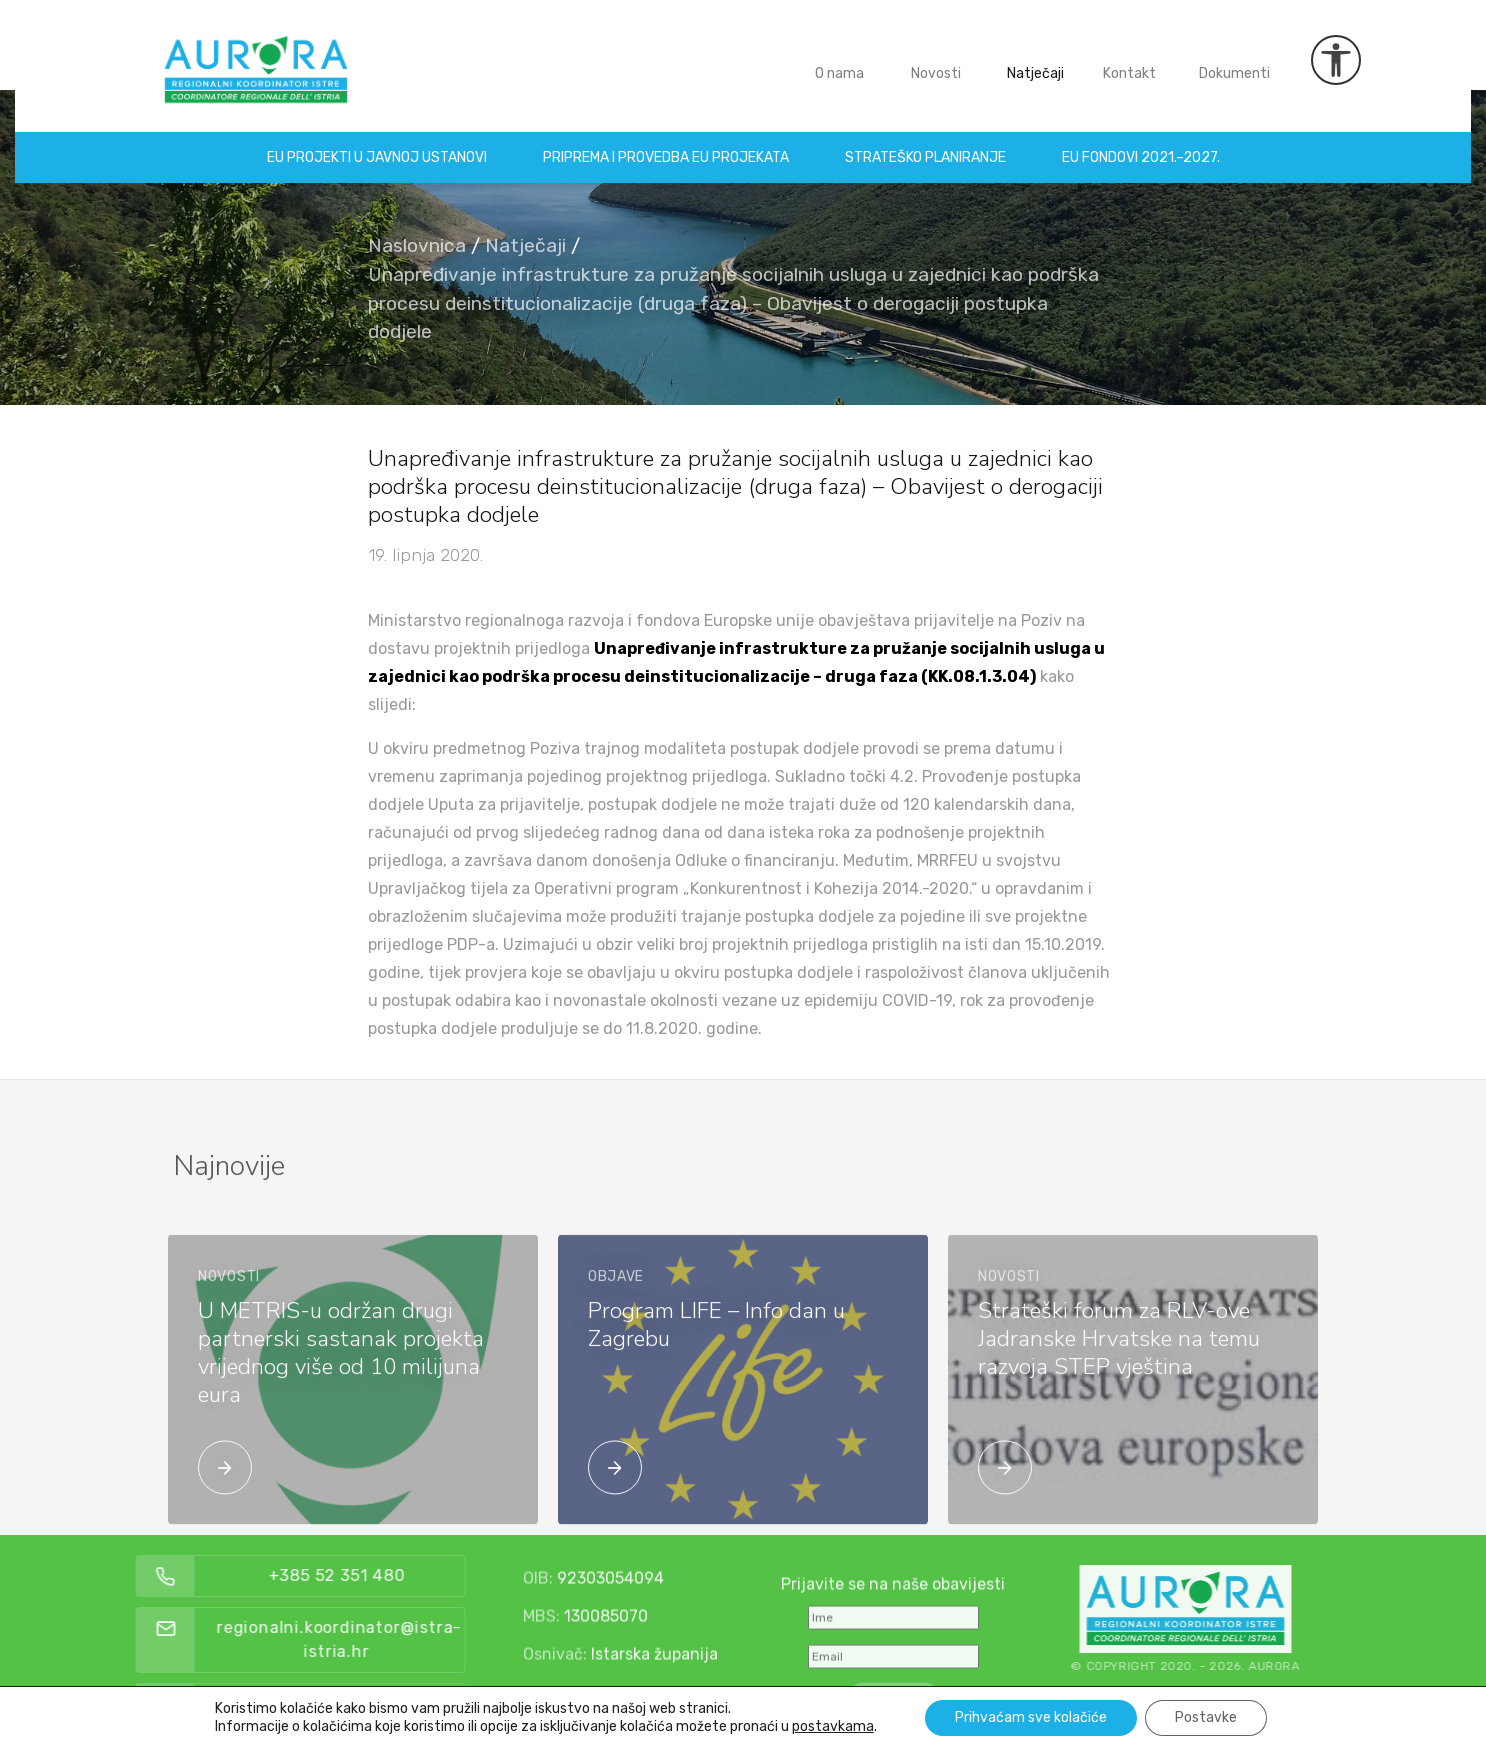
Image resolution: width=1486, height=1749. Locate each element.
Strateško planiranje (925, 142)
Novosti (936, 58)
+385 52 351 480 (427, 1575)
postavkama (833, 1726)
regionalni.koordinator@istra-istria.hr (430, 1639)
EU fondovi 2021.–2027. (1141, 142)
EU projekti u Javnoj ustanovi (377, 142)
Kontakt (1129, 58)
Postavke (1206, 1717)
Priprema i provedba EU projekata (666, 142)
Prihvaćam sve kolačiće (1031, 1717)
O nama (839, 58)
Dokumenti (1234, 58)
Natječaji (1035, 58)
